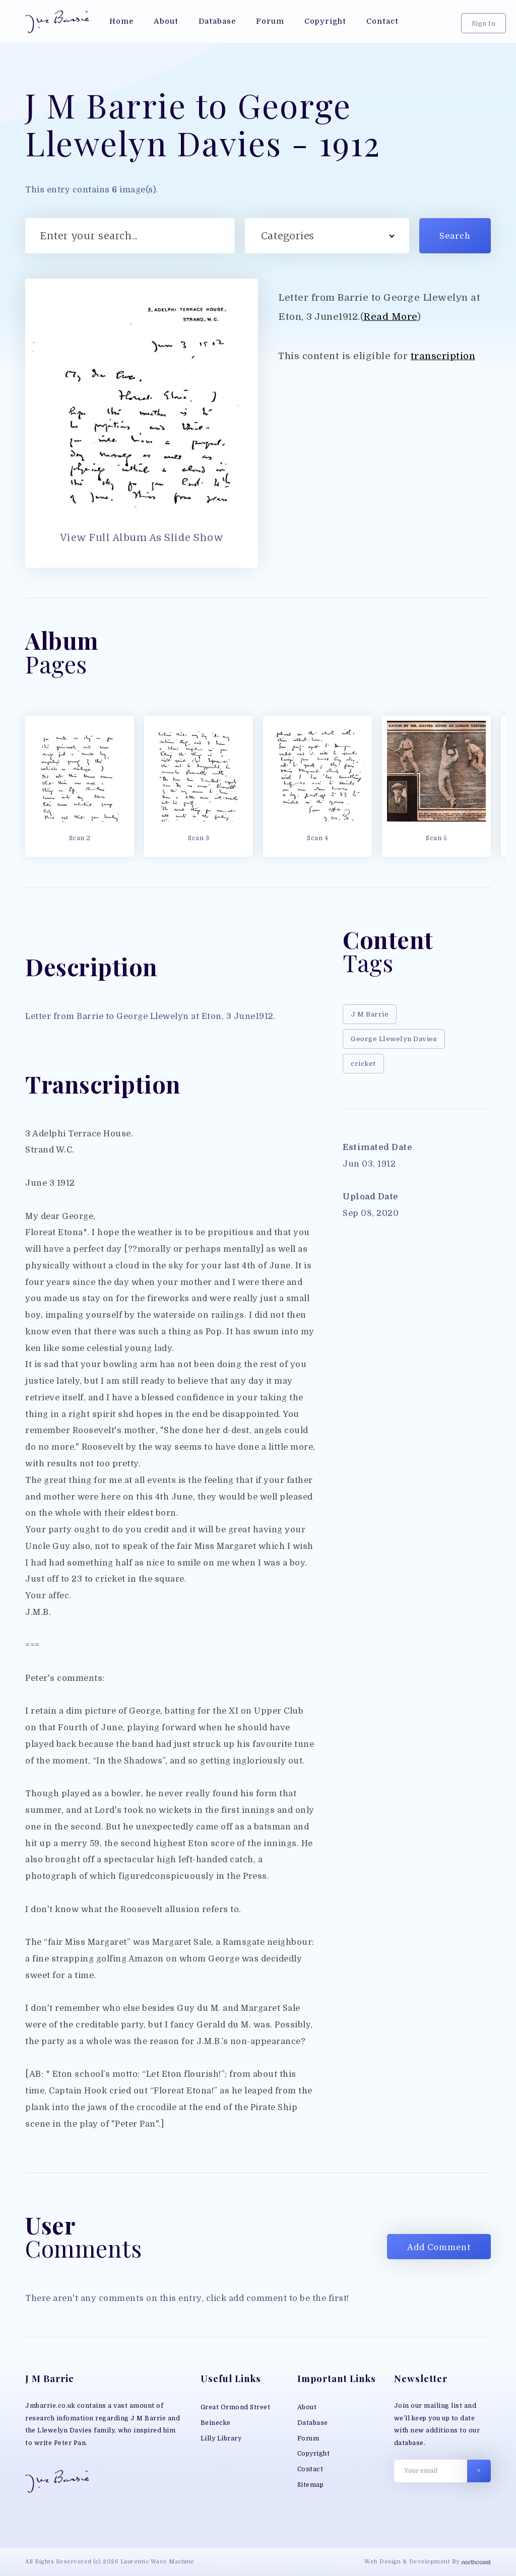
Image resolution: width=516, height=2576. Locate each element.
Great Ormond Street (236, 2407)
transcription (443, 356)
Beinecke (216, 2422)
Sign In (484, 23)
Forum (308, 2438)
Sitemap (310, 2484)
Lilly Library (221, 2438)
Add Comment (439, 2247)
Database (312, 2422)
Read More (390, 316)
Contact (310, 2469)
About (307, 2407)
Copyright (313, 2453)
